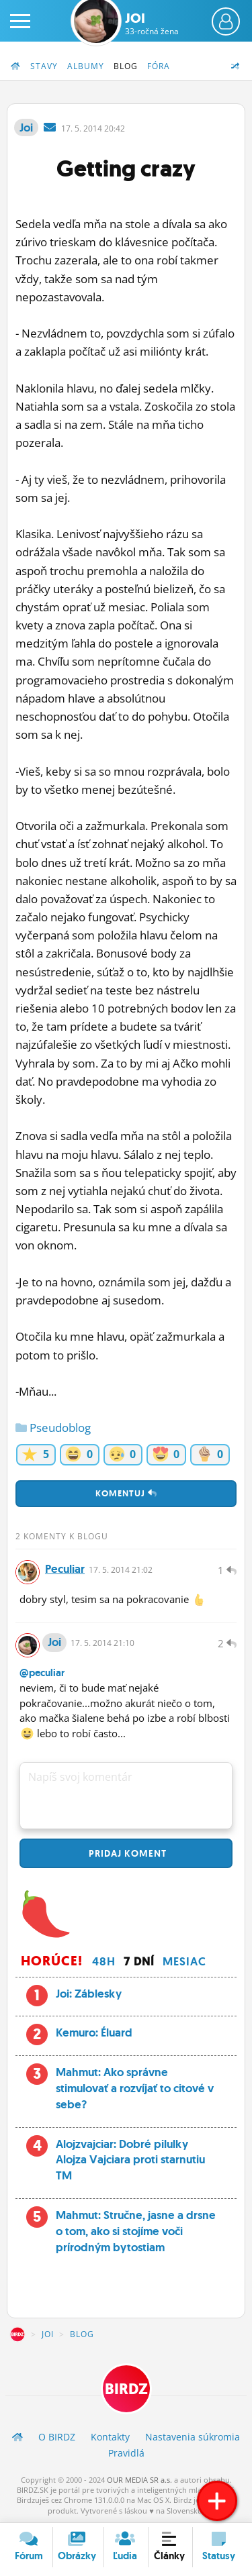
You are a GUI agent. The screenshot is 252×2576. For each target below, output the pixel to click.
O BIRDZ (56, 2436)
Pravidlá (126, 2452)
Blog (126, 66)
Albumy (85, 66)
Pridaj (126, 1853)
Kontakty (110, 2436)
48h (104, 1961)
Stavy (44, 66)
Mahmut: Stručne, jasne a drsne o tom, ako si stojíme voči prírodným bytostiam (136, 2231)
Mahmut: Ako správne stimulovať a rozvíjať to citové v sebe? (135, 2088)
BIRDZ (17, 2334)
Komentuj (126, 1493)
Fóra (158, 66)
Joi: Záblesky (89, 1993)
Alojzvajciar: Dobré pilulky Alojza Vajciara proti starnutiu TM (130, 2159)
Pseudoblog (53, 1427)
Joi (152, 23)
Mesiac (184, 1961)
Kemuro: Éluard (94, 2032)
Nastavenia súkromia (192, 2436)
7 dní (139, 1961)
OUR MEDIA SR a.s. (139, 2480)
